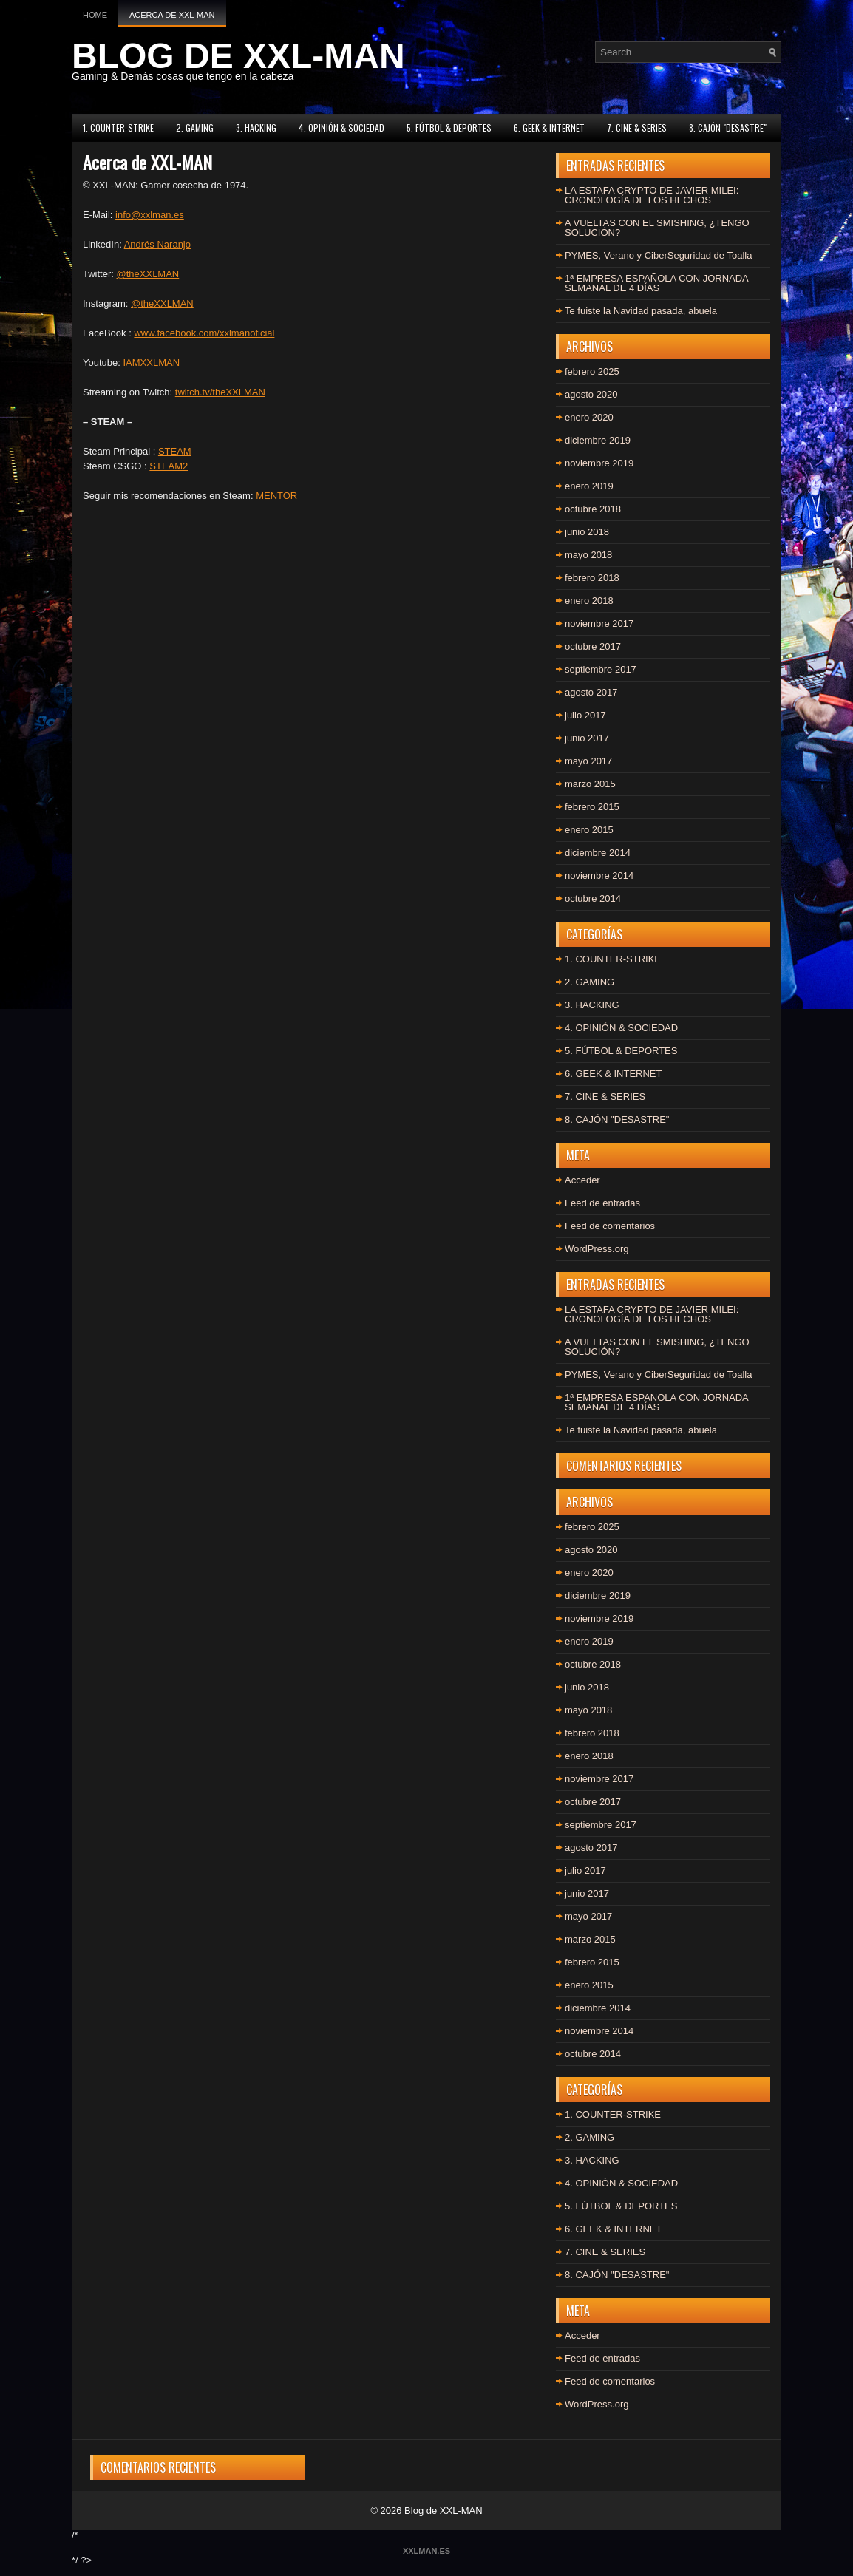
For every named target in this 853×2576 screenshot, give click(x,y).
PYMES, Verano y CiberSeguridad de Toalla (658, 255)
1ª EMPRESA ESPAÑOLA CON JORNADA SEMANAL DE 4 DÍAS (656, 283)
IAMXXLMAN (151, 362)
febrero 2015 (592, 806)
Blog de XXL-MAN (443, 2510)
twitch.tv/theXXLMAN (220, 392)
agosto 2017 (591, 692)
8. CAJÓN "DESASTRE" (728, 127)
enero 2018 (589, 600)
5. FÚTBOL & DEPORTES (449, 127)
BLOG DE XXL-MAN (238, 55)
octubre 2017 (593, 646)
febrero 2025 (592, 371)
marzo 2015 (590, 783)
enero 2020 (589, 417)
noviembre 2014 (599, 875)
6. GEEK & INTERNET (549, 127)
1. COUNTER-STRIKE (118, 127)
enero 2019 (589, 486)
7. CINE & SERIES (637, 127)
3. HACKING (256, 127)
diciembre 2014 (598, 852)
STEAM (174, 451)
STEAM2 (168, 466)
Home (95, 14)
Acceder (582, 1180)
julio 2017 (585, 715)
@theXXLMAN (148, 273)
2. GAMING (195, 127)
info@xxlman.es (149, 214)
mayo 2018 (588, 554)
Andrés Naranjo (157, 244)
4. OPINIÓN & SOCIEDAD (341, 127)
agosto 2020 (591, 394)
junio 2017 (587, 738)
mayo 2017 (588, 761)
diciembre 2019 (598, 440)
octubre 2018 (593, 508)
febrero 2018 (592, 577)
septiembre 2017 (600, 669)
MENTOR (276, 495)
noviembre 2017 (599, 623)
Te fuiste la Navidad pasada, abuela (641, 310)
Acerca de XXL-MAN (172, 14)
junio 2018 (587, 531)
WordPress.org (596, 1248)
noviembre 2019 (599, 463)
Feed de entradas (602, 1203)
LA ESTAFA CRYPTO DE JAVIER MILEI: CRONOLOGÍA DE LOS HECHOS (651, 195)
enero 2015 (589, 829)
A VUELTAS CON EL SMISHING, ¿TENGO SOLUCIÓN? (657, 227)
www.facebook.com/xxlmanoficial (204, 333)
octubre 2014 (593, 898)
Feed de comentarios (610, 1225)
